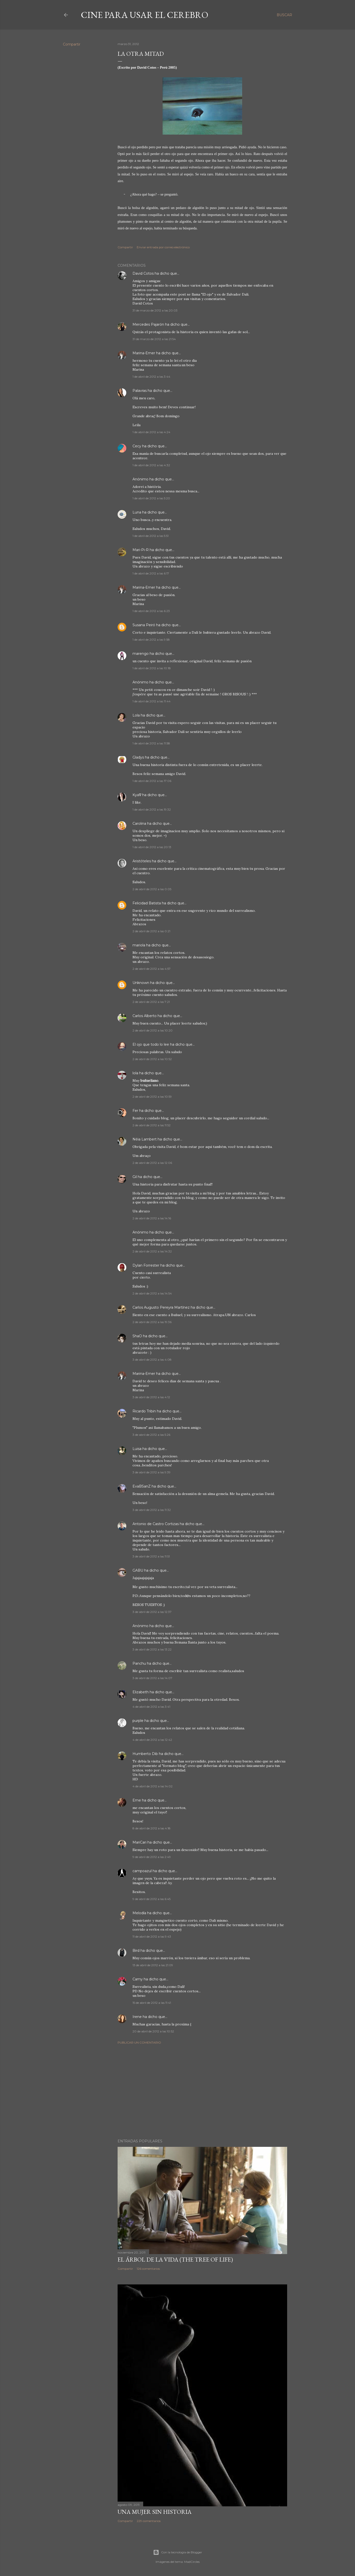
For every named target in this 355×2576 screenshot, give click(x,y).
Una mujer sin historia (154, 2512)
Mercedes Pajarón (149, 324)
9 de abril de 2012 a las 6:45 (152, 1899)
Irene (137, 2016)
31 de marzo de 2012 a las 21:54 (154, 339)
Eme (137, 1800)
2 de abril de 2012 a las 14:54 (152, 1293)
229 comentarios (149, 2521)
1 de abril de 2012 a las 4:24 (151, 432)
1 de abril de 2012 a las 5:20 (151, 498)
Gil (135, 1177)
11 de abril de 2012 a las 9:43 (152, 1936)
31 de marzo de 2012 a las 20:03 (155, 310)
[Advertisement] (202, 2091)
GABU (138, 1570)
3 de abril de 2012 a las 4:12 (151, 1397)
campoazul (142, 1871)
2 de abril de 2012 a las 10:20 (153, 1030)
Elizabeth (141, 1692)
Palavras (140, 390)
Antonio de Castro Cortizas (156, 1524)
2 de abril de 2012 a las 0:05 (152, 889)
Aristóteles (142, 861)
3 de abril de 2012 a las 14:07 (152, 1678)
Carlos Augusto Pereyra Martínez (161, 1307)
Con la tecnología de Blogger (177, 2552)
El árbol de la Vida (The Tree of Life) (175, 2259)
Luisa (137, 1448)
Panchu (139, 1663)
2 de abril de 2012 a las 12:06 (152, 1163)
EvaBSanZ (142, 1486)
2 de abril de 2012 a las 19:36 (152, 1322)
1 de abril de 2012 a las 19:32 (152, 809)
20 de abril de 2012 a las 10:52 (153, 2031)
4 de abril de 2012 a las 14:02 (153, 1786)
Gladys (138, 757)
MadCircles (192, 2562)
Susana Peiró (144, 625)
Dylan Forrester (146, 1265)
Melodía (139, 1913)
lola (135, 1073)
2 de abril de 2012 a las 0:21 (151, 931)
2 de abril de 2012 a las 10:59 (152, 1096)
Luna (137, 512)
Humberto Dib (145, 1754)
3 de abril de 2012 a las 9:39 (152, 1472)
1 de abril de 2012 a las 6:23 (151, 611)
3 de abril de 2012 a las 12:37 (152, 1612)
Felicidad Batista (147, 903)
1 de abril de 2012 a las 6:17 (151, 573)
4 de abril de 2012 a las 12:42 (152, 1740)
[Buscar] (284, 15)
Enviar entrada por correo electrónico (163, 247)
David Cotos (143, 273)
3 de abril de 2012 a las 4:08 (152, 1359)
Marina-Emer (144, 353)
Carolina (139, 823)
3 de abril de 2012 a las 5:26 (151, 1435)
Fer (135, 1110)
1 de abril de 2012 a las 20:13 (152, 847)
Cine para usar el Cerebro (144, 15)
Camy (138, 1979)
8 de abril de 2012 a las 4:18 (152, 1828)
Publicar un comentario (139, 2042)
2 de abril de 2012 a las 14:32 (152, 1251)
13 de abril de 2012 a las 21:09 (153, 1965)
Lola (136, 715)
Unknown (141, 982)
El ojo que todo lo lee (151, 1044)
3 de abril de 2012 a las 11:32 (152, 1510)
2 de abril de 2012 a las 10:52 (152, 1059)
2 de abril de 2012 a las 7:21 (151, 1002)
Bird (136, 1950)
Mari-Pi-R (141, 550)
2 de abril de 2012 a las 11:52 (152, 1125)
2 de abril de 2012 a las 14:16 (152, 1218)
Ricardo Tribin (144, 1411)
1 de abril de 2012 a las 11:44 (152, 701)
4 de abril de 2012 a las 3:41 (151, 1706)
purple (138, 1720)
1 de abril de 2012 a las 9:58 (151, 639)
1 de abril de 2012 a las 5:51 (151, 536)
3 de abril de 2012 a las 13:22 (152, 1649)
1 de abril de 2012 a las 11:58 (151, 743)
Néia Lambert (145, 1139)
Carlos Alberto (145, 1016)
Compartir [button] (71, 44)
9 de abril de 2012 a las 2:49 (152, 1857)
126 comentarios (148, 2268)
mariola (139, 945)
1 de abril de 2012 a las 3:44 (151, 376)
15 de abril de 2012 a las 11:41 (152, 2003)
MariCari (139, 1842)
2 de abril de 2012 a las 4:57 (152, 969)
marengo (141, 653)
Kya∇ (137, 795)
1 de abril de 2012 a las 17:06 (152, 781)
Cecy (137, 446)
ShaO (137, 1336)
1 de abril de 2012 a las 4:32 (151, 465)
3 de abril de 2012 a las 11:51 (151, 1556)
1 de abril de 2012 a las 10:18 (152, 668)
